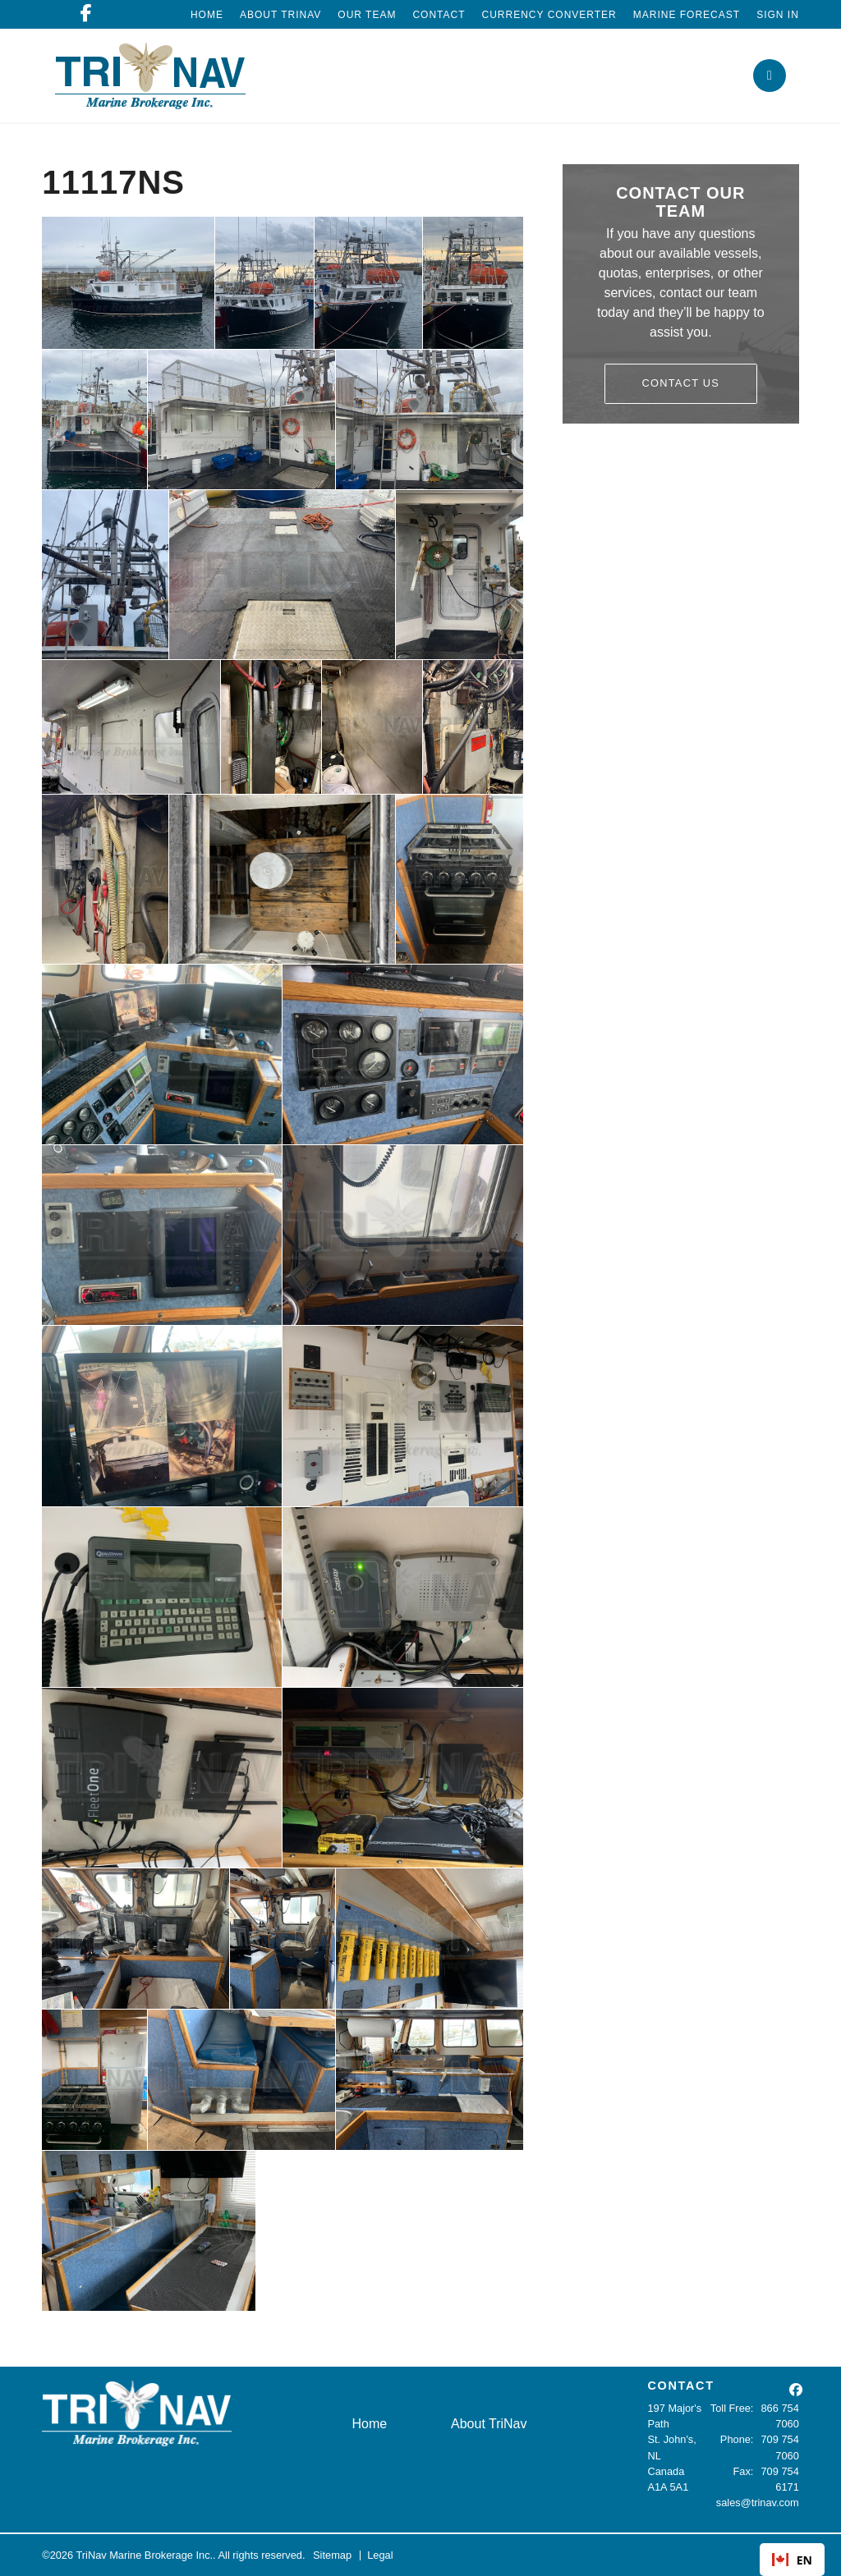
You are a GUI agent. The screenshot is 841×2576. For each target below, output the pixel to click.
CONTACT (680, 2385)
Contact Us (680, 383)
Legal (380, 2555)
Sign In (777, 15)
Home (207, 15)
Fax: (743, 2471)
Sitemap (332, 2555)
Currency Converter (549, 15)
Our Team (367, 15)
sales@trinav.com (757, 2502)
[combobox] (792, 2559)
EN (792, 2560)
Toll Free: (732, 2408)
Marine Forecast (686, 15)
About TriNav (280, 15)
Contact (438, 15)
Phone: (737, 2439)
